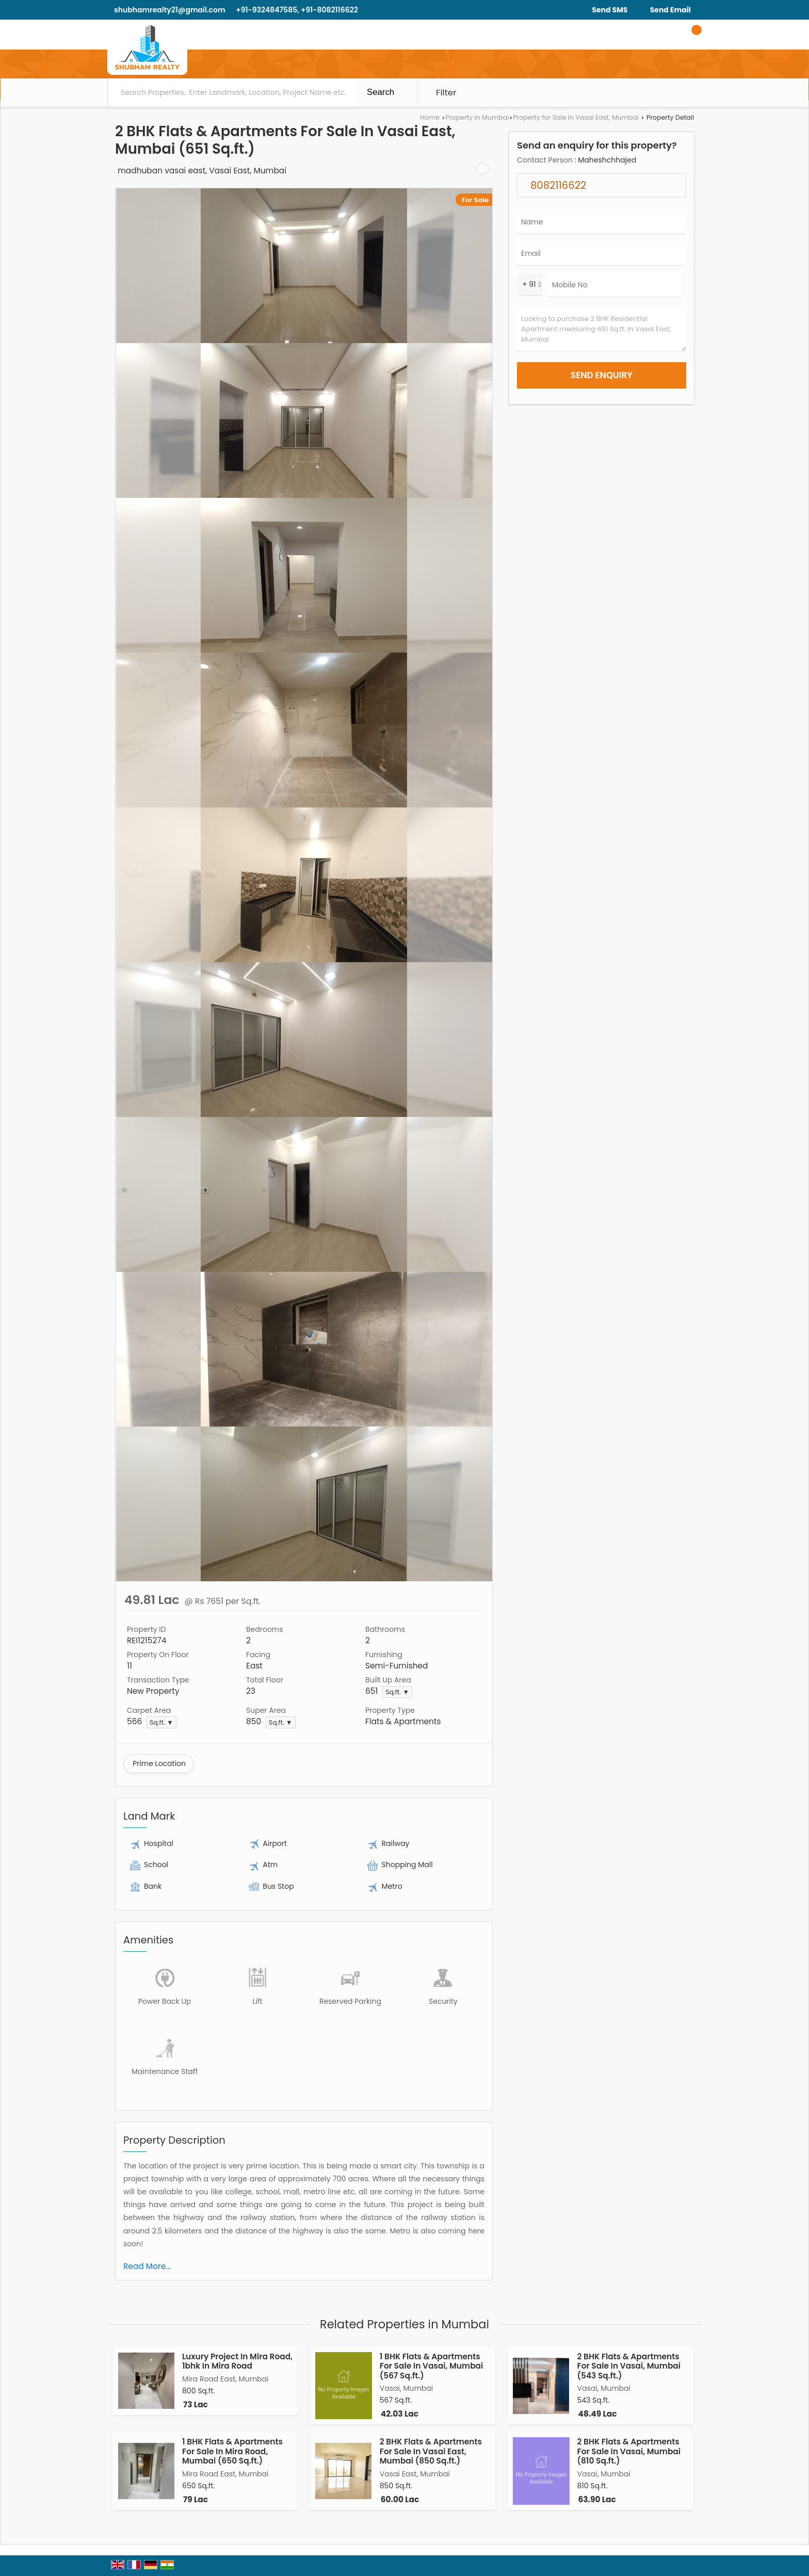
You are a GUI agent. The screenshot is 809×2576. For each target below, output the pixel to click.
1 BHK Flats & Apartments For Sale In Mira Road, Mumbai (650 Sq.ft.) (232, 2451)
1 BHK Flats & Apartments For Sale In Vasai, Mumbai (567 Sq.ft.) (431, 2366)
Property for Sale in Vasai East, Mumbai (576, 117)
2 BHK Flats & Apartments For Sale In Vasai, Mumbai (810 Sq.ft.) (629, 2451)
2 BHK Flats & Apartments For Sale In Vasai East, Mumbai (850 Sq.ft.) (431, 2451)
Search (380, 92)
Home (430, 117)
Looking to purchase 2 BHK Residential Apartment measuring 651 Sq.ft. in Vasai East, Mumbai (601, 329)
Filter (446, 92)
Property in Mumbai (477, 117)
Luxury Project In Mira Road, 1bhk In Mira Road (237, 2361)
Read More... (147, 2266)
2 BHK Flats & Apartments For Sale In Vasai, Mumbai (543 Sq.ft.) (629, 2366)
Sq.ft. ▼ (397, 1692)
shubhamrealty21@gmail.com (169, 10)
